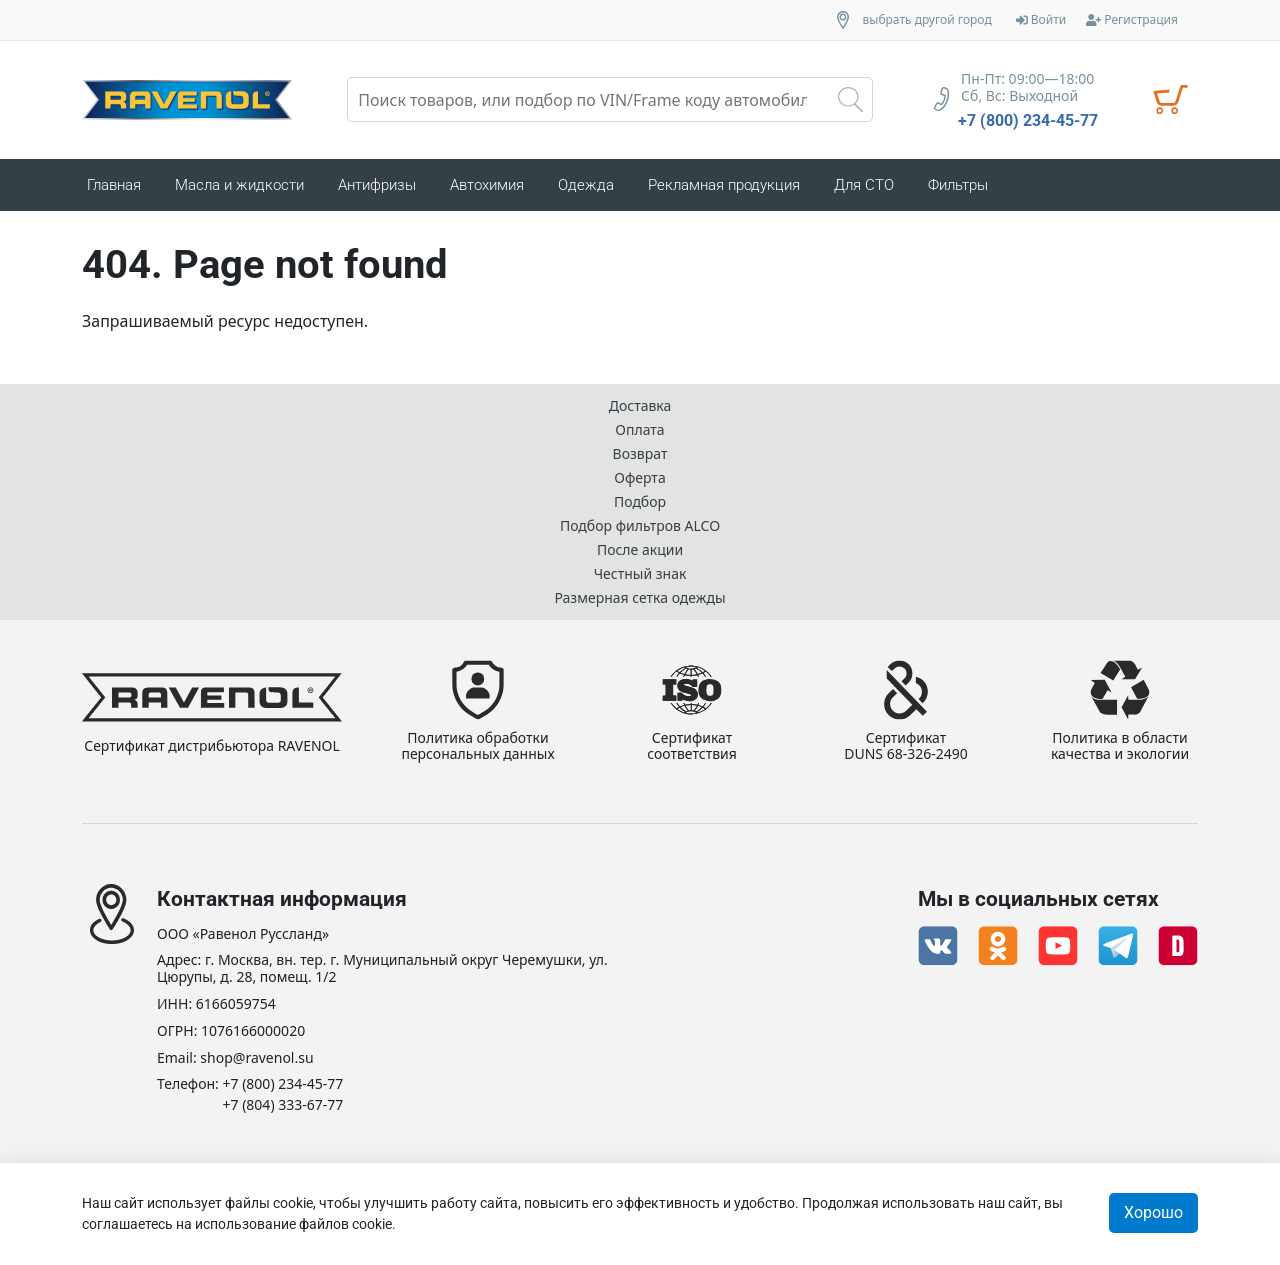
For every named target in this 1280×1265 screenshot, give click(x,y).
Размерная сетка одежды (639, 597)
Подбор (640, 501)
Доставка (640, 405)
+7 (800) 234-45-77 (1028, 121)
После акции (640, 549)
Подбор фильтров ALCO (640, 525)
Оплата (639, 429)
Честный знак (640, 573)
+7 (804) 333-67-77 (283, 1105)
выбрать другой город (927, 20)
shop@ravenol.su (256, 1058)
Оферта (639, 477)
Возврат (640, 453)
